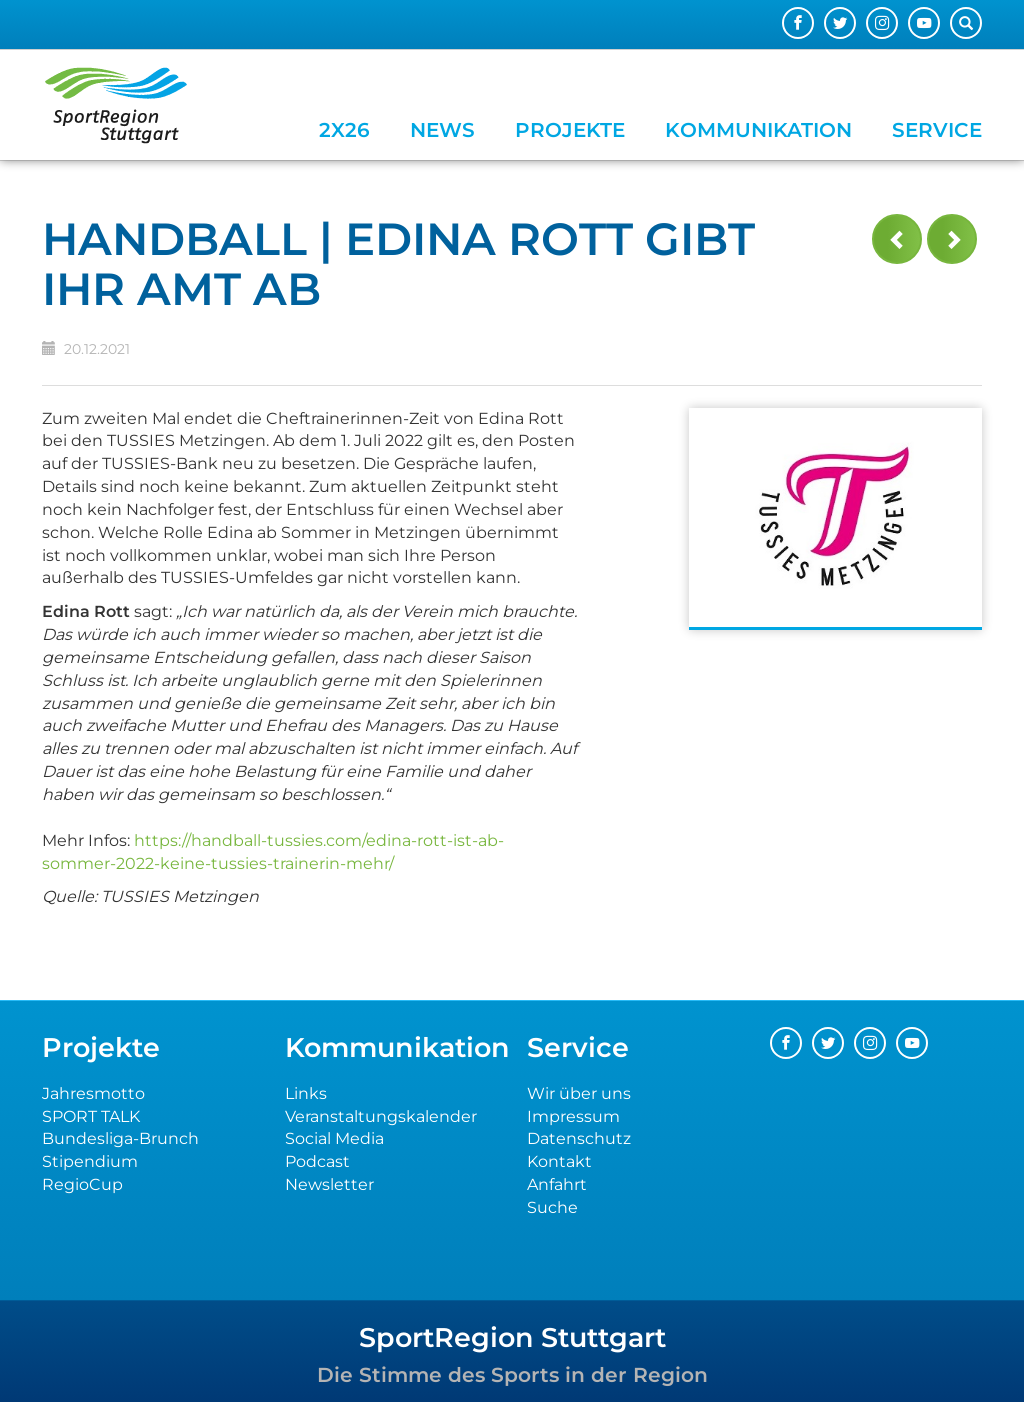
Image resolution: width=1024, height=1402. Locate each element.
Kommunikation (758, 130)
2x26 (344, 130)
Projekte (570, 130)
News (442, 130)
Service (937, 130)
